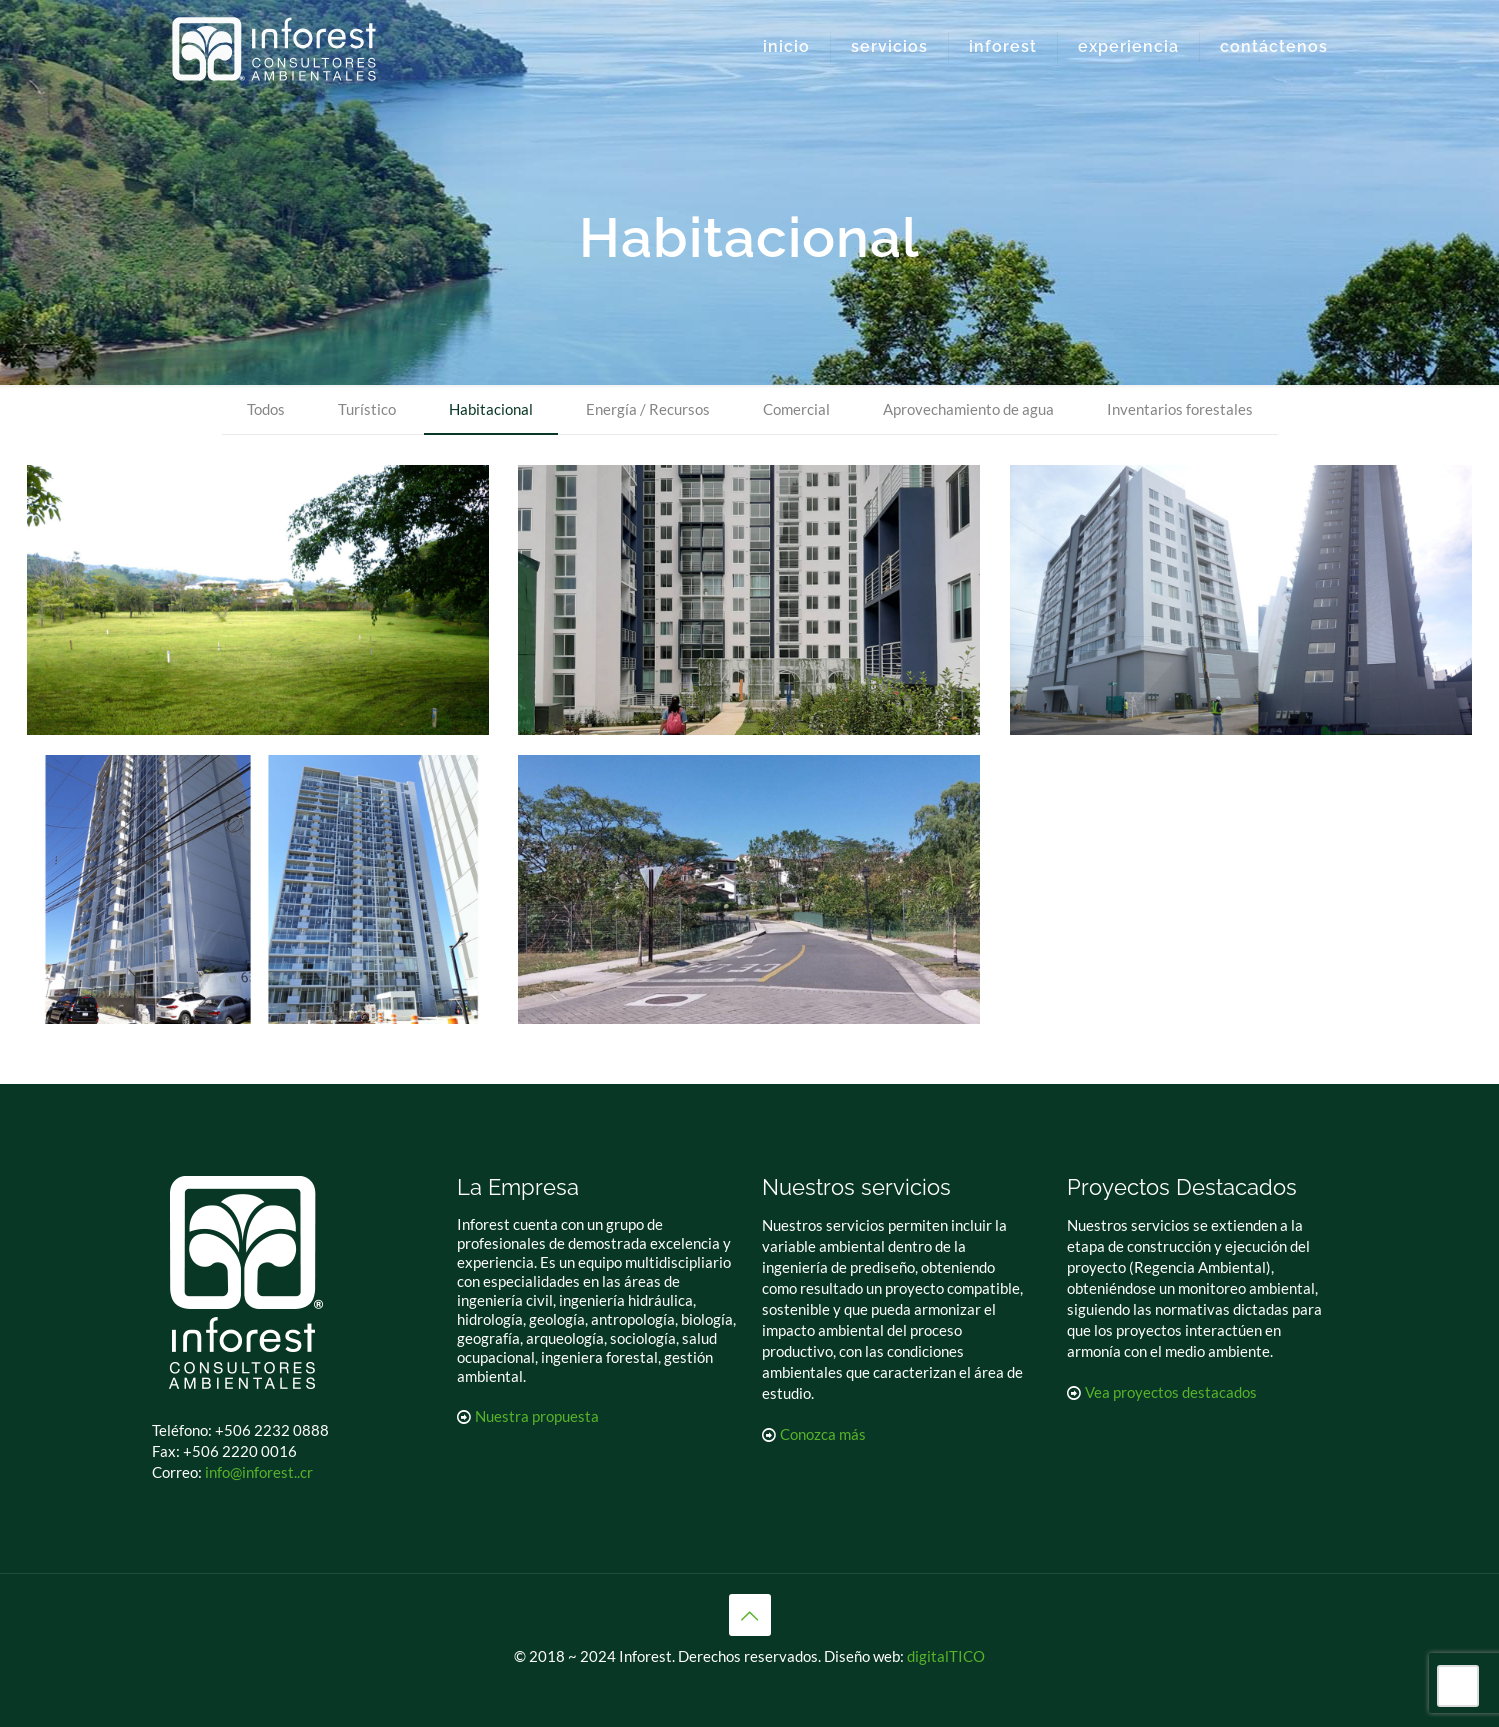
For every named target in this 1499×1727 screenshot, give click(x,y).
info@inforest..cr (259, 1472)
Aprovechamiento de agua (968, 409)
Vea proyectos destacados (1171, 1392)
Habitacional (491, 409)
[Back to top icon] (750, 1615)
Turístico (367, 409)
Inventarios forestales (1180, 409)
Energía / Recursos (648, 409)
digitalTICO (946, 1656)
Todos (266, 409)
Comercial (796, 409)
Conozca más (823, 1434)
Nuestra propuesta (537, 1416)
